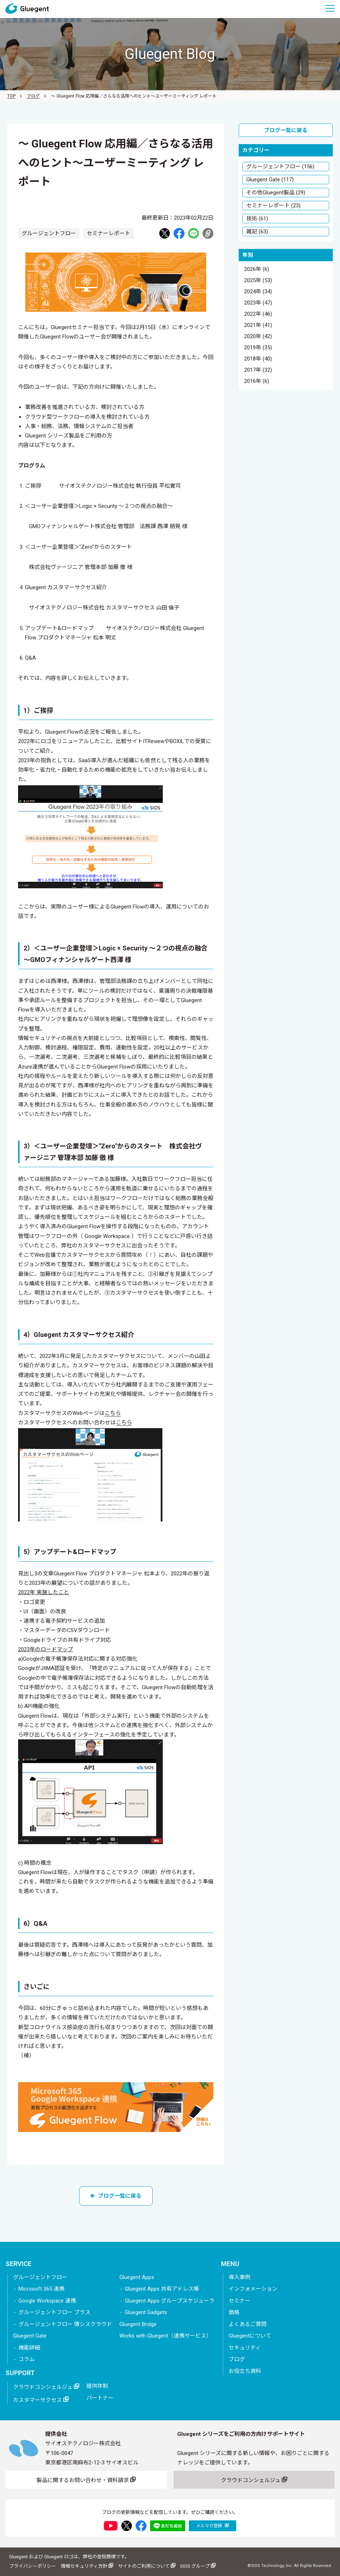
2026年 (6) (256, 269)
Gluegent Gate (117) (270, 179)
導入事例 (239, 2277)
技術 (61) (257, 218)
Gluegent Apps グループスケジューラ (169, 2300)
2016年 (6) (256, 381)
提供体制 (97, 2386)
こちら (113, 1413)
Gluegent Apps (136, 2277)
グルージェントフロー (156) (280, 166)
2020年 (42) (258, 337)
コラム (26, 2359)
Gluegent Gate (30, 2336)
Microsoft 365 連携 (41, 2289)
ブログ (33, 96)
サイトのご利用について (146, 2566)
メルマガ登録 (212, 2525)
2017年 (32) (258, 370)
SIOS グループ (198, 2566)
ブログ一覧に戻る (115, 2196)
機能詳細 (29, 2347)
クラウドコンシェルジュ (46, 2386)
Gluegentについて (250, 2336)
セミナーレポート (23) (273, 205)
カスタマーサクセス (41, 2399)
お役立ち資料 (245, 2371)
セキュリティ (245, 2347)
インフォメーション (253, 2289)
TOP (11, 96)
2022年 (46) (258, 314)
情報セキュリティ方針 (87, 2566)
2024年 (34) (258, 292)
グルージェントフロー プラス (54, 2312)
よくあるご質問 (248, 2324)
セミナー (239, 2300)
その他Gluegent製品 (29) (275, 192)
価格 (234, 2312)
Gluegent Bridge (138, 2324)
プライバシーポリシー (32, 2566)
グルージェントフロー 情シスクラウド (65, 2324)
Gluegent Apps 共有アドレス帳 (162, 2289)
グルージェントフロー (40, 2277)
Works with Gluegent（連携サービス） (165, 2336)
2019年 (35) (258, 348)
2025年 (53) (258, 281)
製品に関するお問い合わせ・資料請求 (86, 2480)
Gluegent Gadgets (146, 2312)
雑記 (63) (257, 231)
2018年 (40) (258, 359)
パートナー (100, 2398)
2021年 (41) (258, 325)
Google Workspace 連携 (47, 2300)
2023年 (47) (258, 303)
